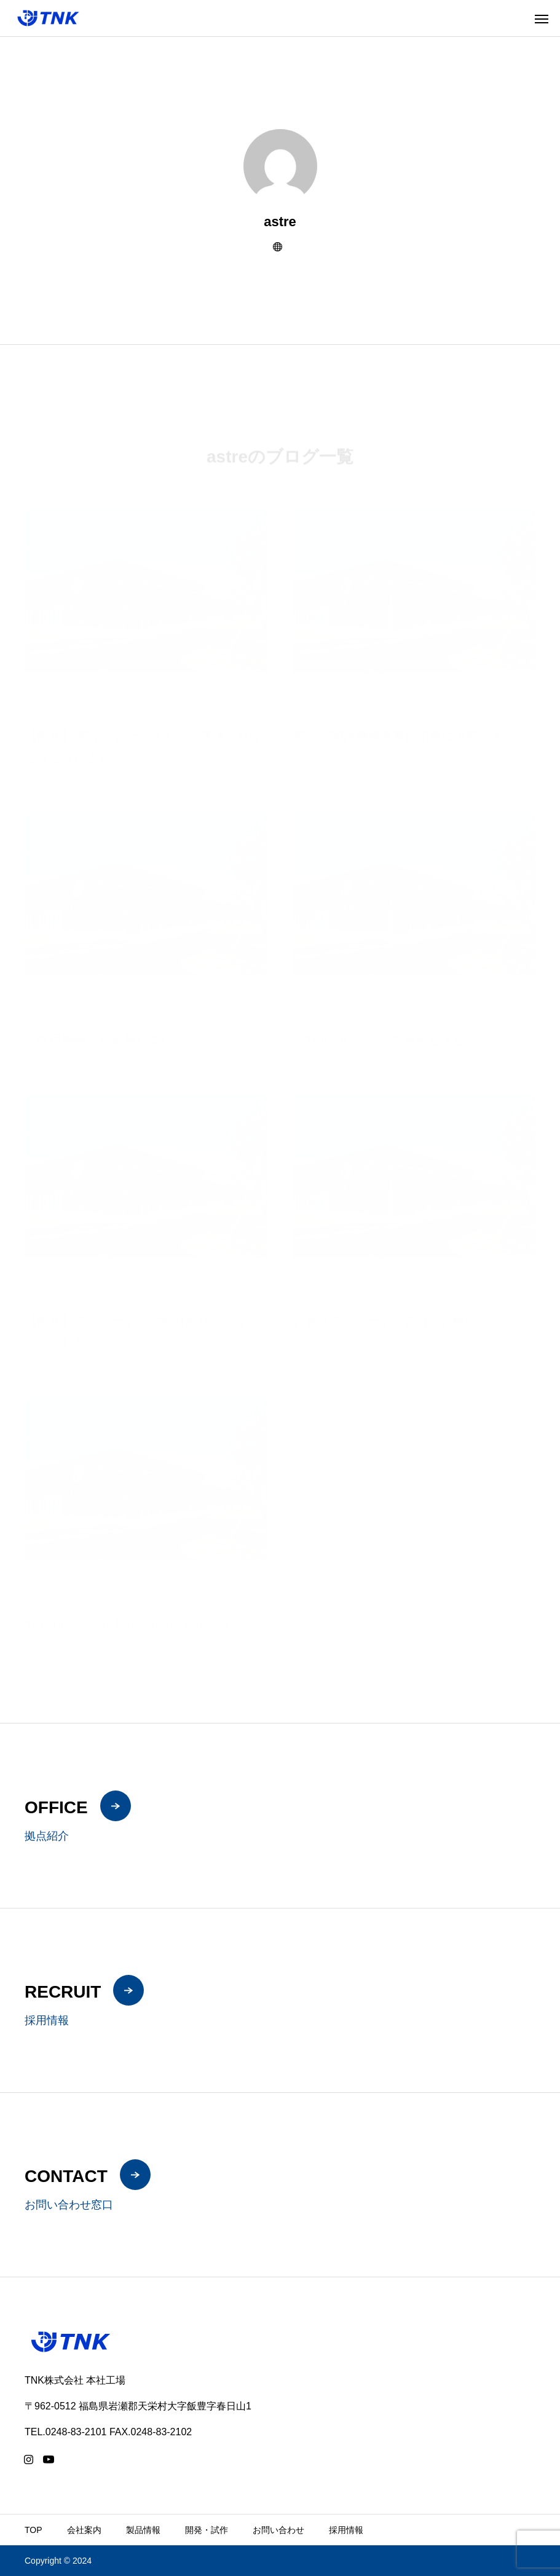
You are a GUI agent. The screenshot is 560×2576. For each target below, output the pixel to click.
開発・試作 (206, 2530)
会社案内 (84, 2530)
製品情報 (143, 2530)
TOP (33, 2530)
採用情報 (346, 2530)
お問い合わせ (278, 2530)
